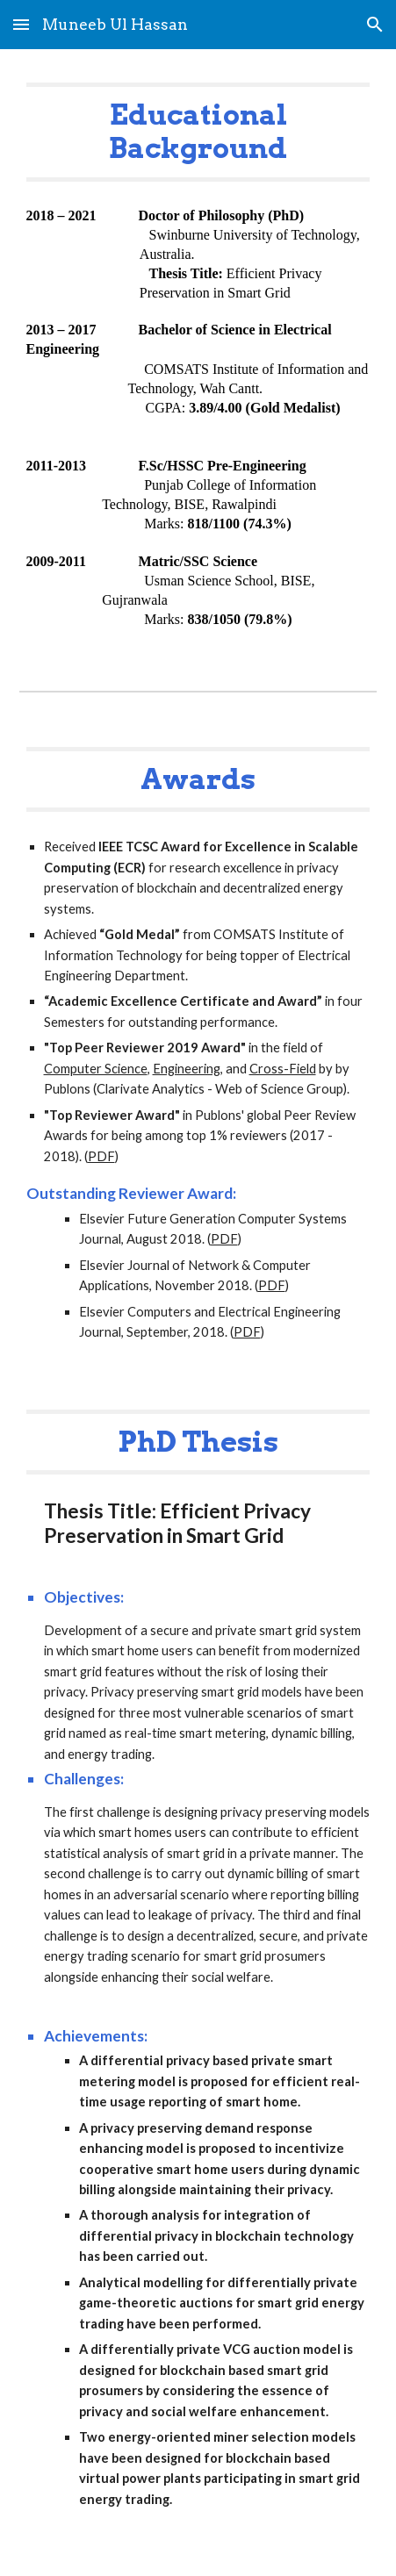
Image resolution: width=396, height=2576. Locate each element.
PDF (101, 1156)
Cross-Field (282, 1068)
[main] (198, 132)
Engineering (186, 1068)
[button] (21, 24)
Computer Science (96, 1068)
